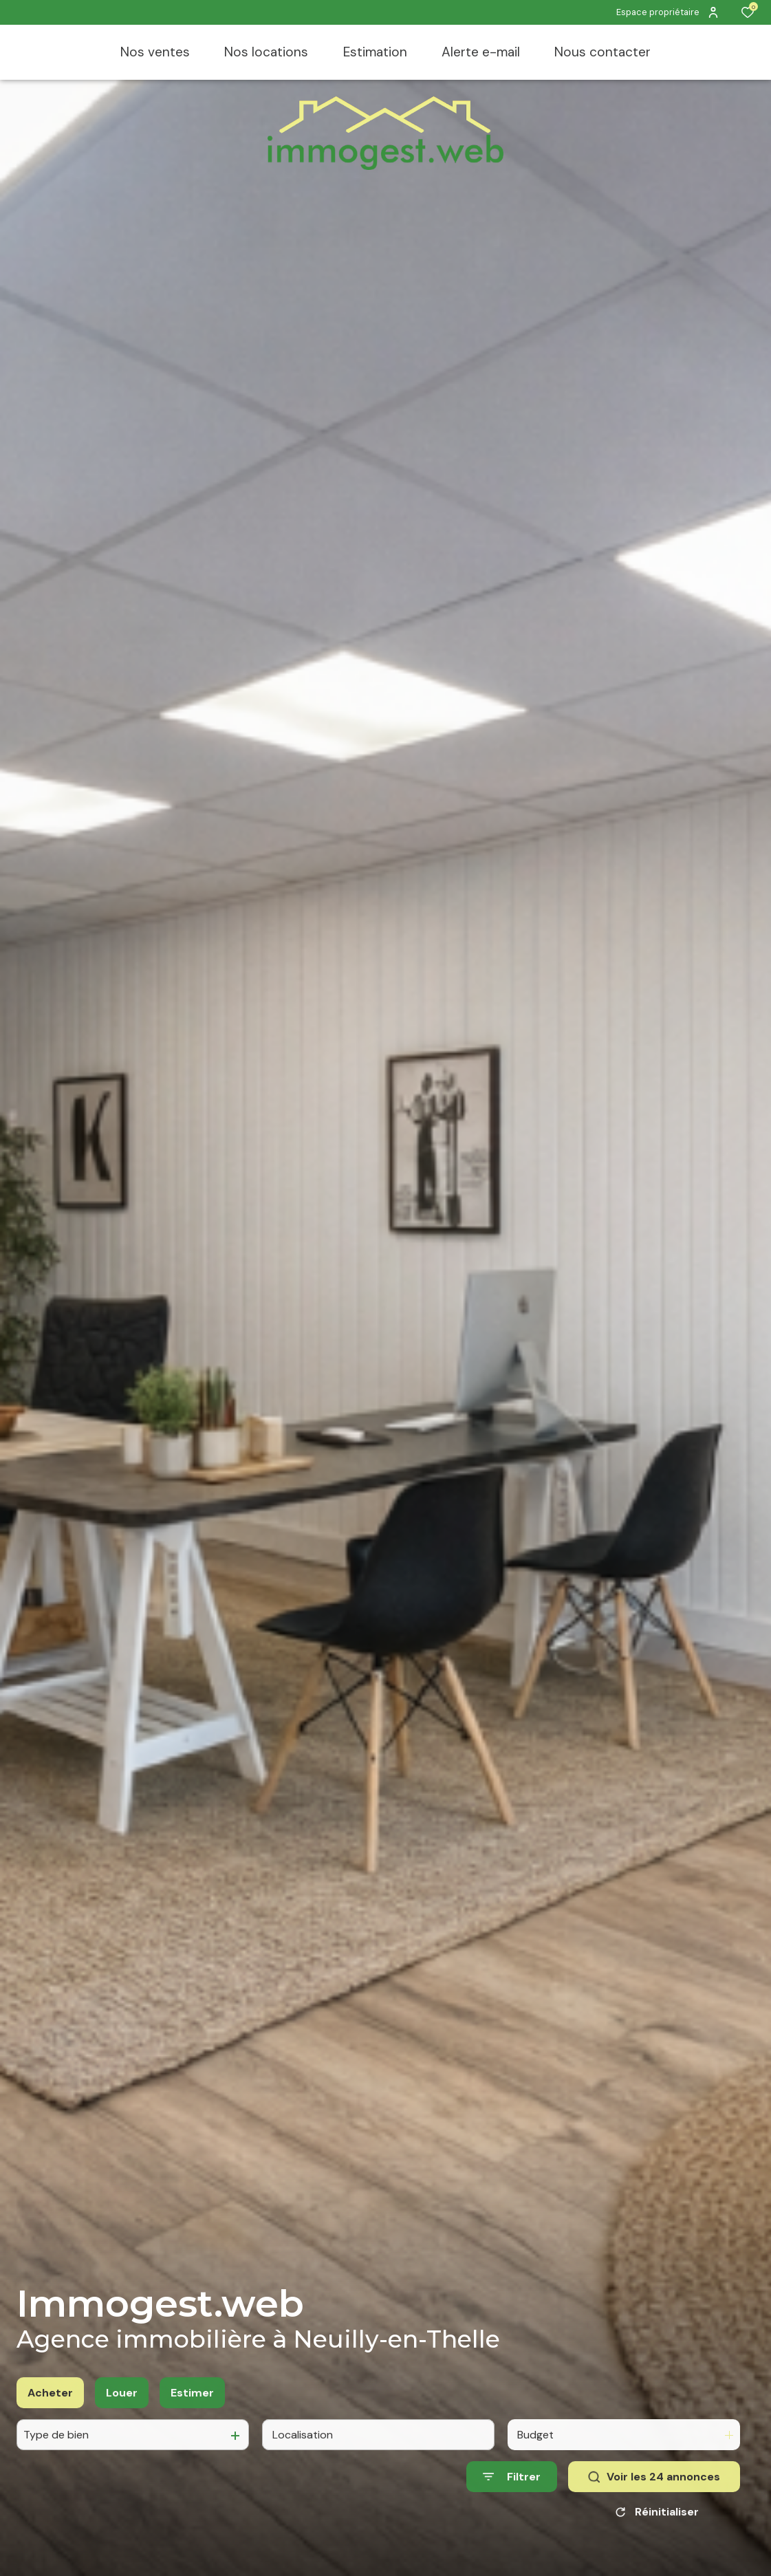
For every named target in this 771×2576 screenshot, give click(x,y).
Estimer (192, 2411)
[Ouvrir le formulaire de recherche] (511, 2495)
